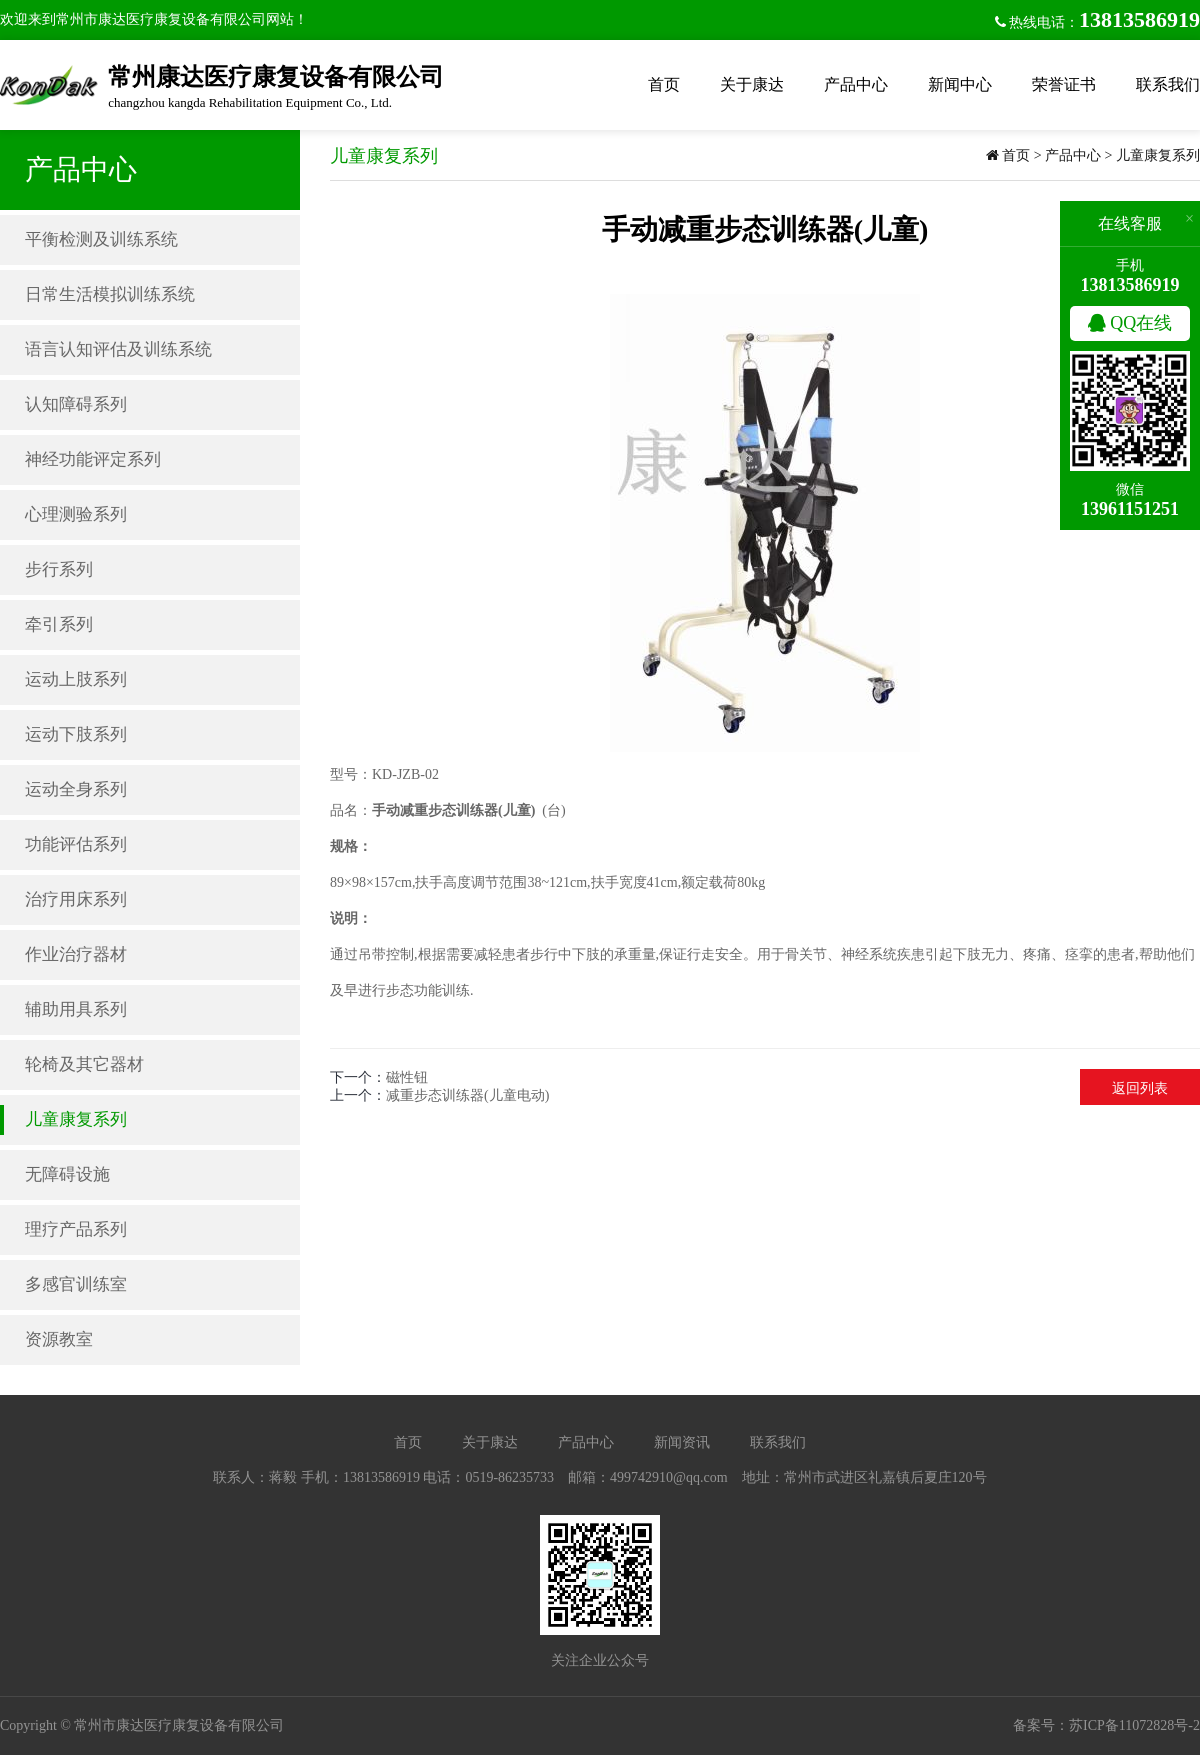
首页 (664, 84)
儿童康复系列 (76, 1119)
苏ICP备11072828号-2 (1134, 1725)
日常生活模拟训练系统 (110, 294)
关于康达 (752, 84)
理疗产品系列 (76, 1229)
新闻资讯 (682, 1442)
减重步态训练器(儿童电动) (467, 1095)
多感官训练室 (76, 1284)
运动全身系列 (76, 789)
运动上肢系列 (76, 679)
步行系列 (59, 569)
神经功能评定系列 (93, 459)
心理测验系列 (76, 514)
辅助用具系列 (76, 1009)
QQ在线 (1130, 323)
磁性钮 (407, 1077)
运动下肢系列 (76, 734)
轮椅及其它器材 (84, 1064)
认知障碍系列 (76, 404)
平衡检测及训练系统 (101, 239)
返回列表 (1140, 1088)
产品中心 (856, 84)
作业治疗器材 (76, 954)
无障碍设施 (67, 1174)
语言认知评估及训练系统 (118, 349)
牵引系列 (59, 624)
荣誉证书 (1064, 84)
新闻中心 (960, 84)
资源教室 (59, 1339)
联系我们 (1168, 84)
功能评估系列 (76, 844)
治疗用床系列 (76, 899)
